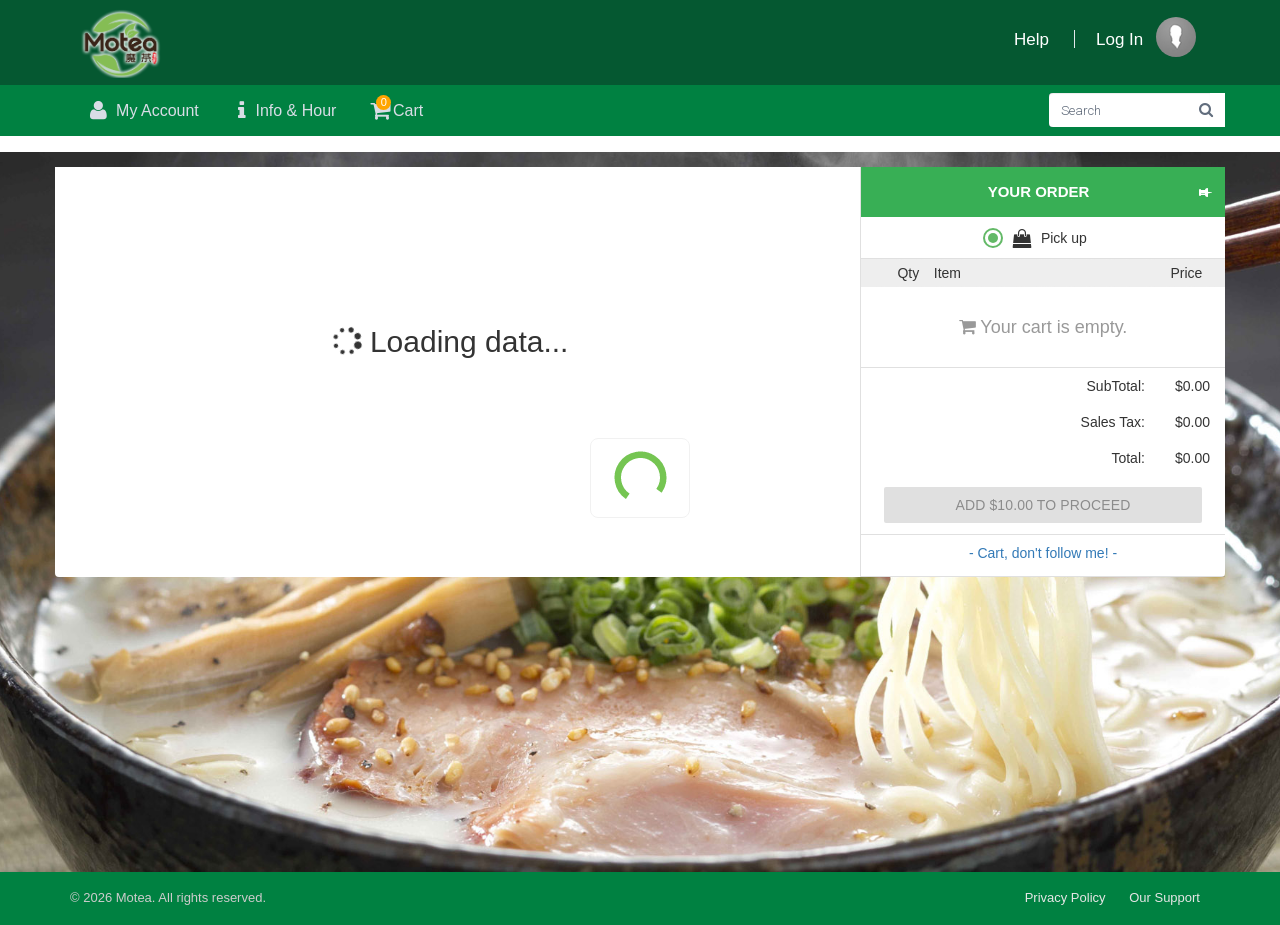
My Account (142, 110)
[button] (1204, 192)
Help (1031, 39)
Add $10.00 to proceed (1042, 505)
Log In (1119, 39)
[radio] (1043, 237)
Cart (394, 107)
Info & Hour (283, 110)
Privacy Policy (1065, 897)
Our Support (1164, 897)
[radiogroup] (1043, 237)
